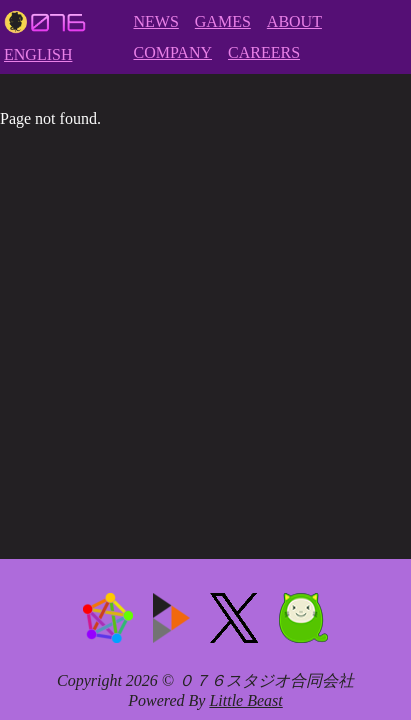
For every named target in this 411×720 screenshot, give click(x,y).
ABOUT (294, 21)
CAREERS (264, 52)
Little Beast (245, 700)
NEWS (155, 21)
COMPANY (172, 52)
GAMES (223, 21)
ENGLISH (38, 54)
